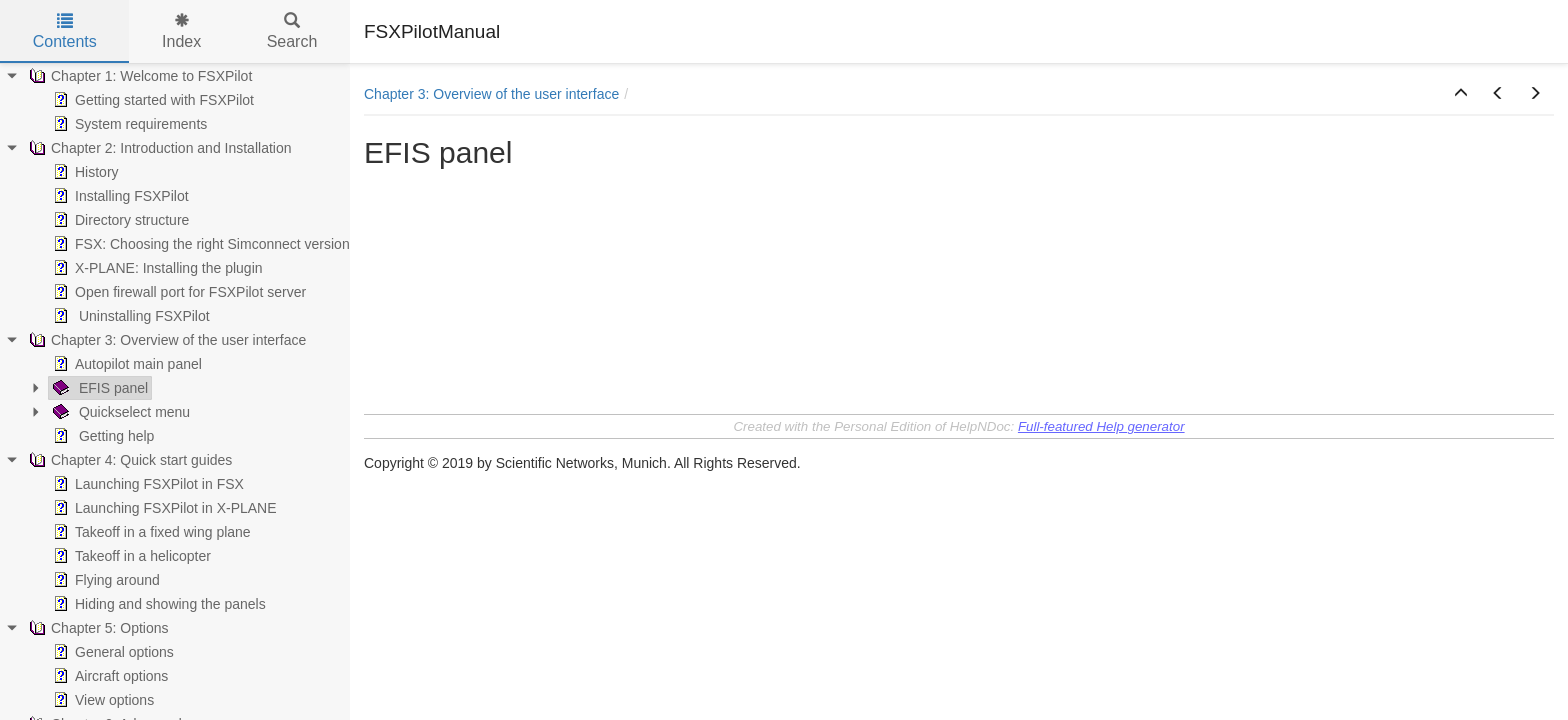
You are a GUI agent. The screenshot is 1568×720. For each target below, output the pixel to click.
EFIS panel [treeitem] (98, 388)
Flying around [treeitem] (104, 580)
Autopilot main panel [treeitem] (125, 364)
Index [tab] (181, 31)
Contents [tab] (65, 31)
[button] (1461, 94)
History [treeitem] (84, 172)
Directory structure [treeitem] (119, 220)
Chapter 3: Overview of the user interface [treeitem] (165, 340)
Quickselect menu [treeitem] (119, 412)
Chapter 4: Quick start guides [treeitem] (128, 460)
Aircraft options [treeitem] (108, 676)
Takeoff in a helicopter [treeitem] (130, 556)
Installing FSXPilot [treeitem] (119, 196)
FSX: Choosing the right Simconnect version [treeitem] (199, 244)
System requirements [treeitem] (128, 124)
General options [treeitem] (111, 652)
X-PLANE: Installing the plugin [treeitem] (156, 268)
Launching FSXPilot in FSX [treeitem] (146, 484)
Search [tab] (292, 31)
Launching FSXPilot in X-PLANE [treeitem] (163, 508)
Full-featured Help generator (1101, 426)
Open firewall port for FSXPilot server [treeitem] (177, 292)
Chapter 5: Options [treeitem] (97, 628)
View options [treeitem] (101, 700)
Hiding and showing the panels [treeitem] (157, 604)
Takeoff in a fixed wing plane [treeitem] (150, 532)
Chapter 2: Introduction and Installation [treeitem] (158, 148)
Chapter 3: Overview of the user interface (491, 94)
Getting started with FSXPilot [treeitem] (151, 100)
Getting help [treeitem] (101, 436)
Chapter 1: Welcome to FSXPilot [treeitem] (138, 76)
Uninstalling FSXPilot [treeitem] (129, 316)
